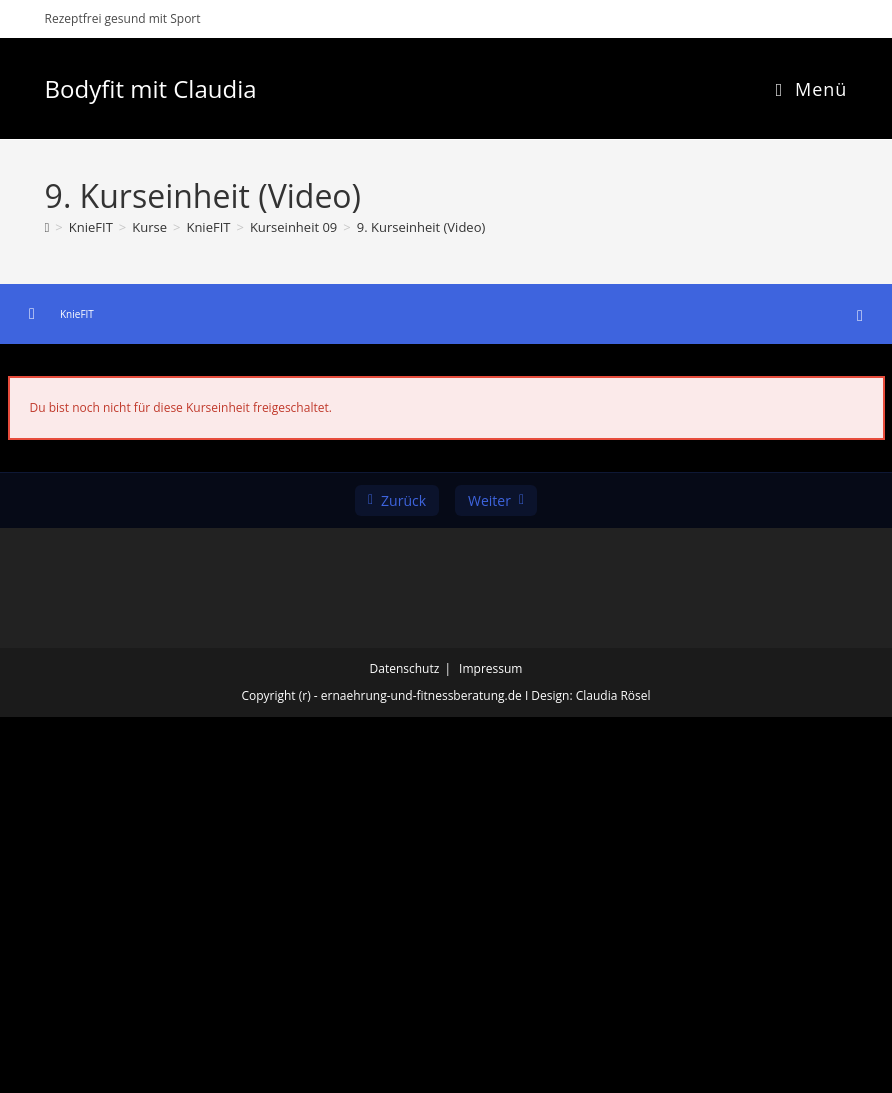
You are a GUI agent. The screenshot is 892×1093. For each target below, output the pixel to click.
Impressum (490, 668)
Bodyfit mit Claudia (151, 88)
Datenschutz (405, 668)
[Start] (47, 227)
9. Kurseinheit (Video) (421, 227)
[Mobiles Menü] (812, 89)
